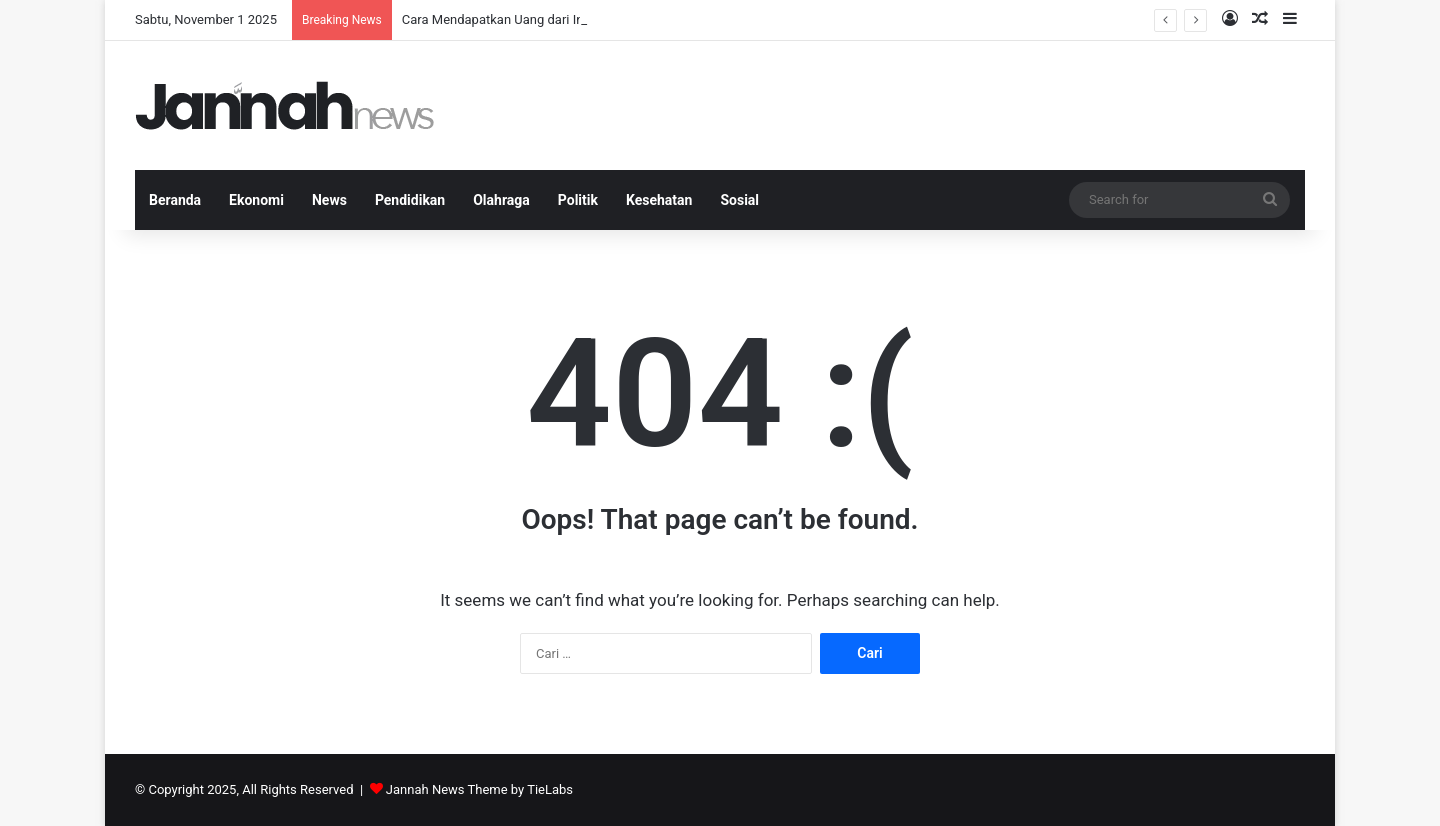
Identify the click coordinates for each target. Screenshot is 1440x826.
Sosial (739, 200)
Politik (578, 200)
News (329, 200)
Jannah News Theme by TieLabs (479, 789)
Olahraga (501, 200)
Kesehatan (659, 200)
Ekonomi (256, 200)
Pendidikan (410, 200)
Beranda (175, 200)
